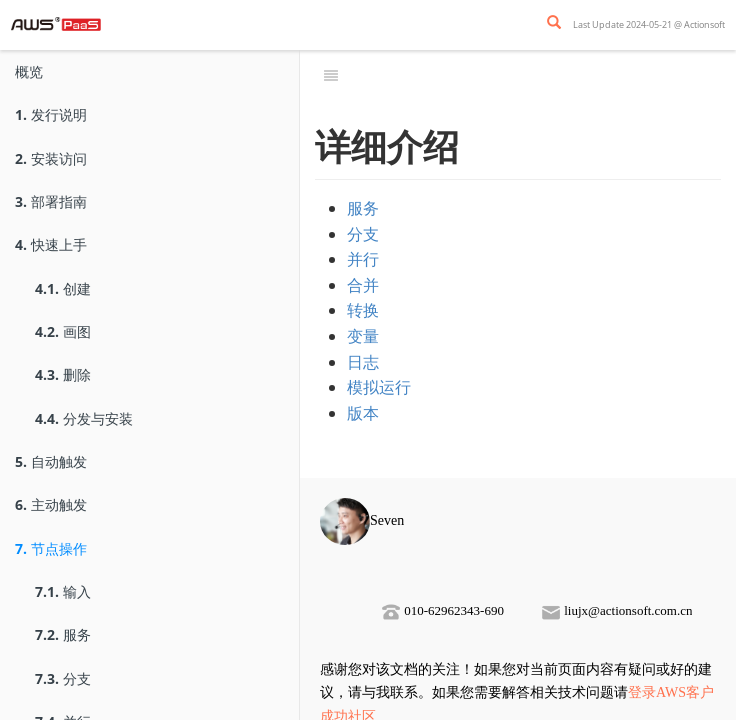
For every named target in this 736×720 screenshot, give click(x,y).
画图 (63, 331)
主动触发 (51, 504)
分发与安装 (84, 418)
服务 (63, 634)
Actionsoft (704, 24)
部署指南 (51, 201)
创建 (63, 288)
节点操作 (51, 548)
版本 (363, 413)
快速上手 (51, 244)
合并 (363, 285)
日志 (363, 362)
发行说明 (51, 114)
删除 (63, 374)
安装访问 (51, 158)
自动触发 (51, 461)
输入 (63, 591)
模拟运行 (379, 387)
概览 (29, 71)
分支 (63, 678)
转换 (363, 310)
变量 (363, 336)
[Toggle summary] (331, 75)
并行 (363, 259)
